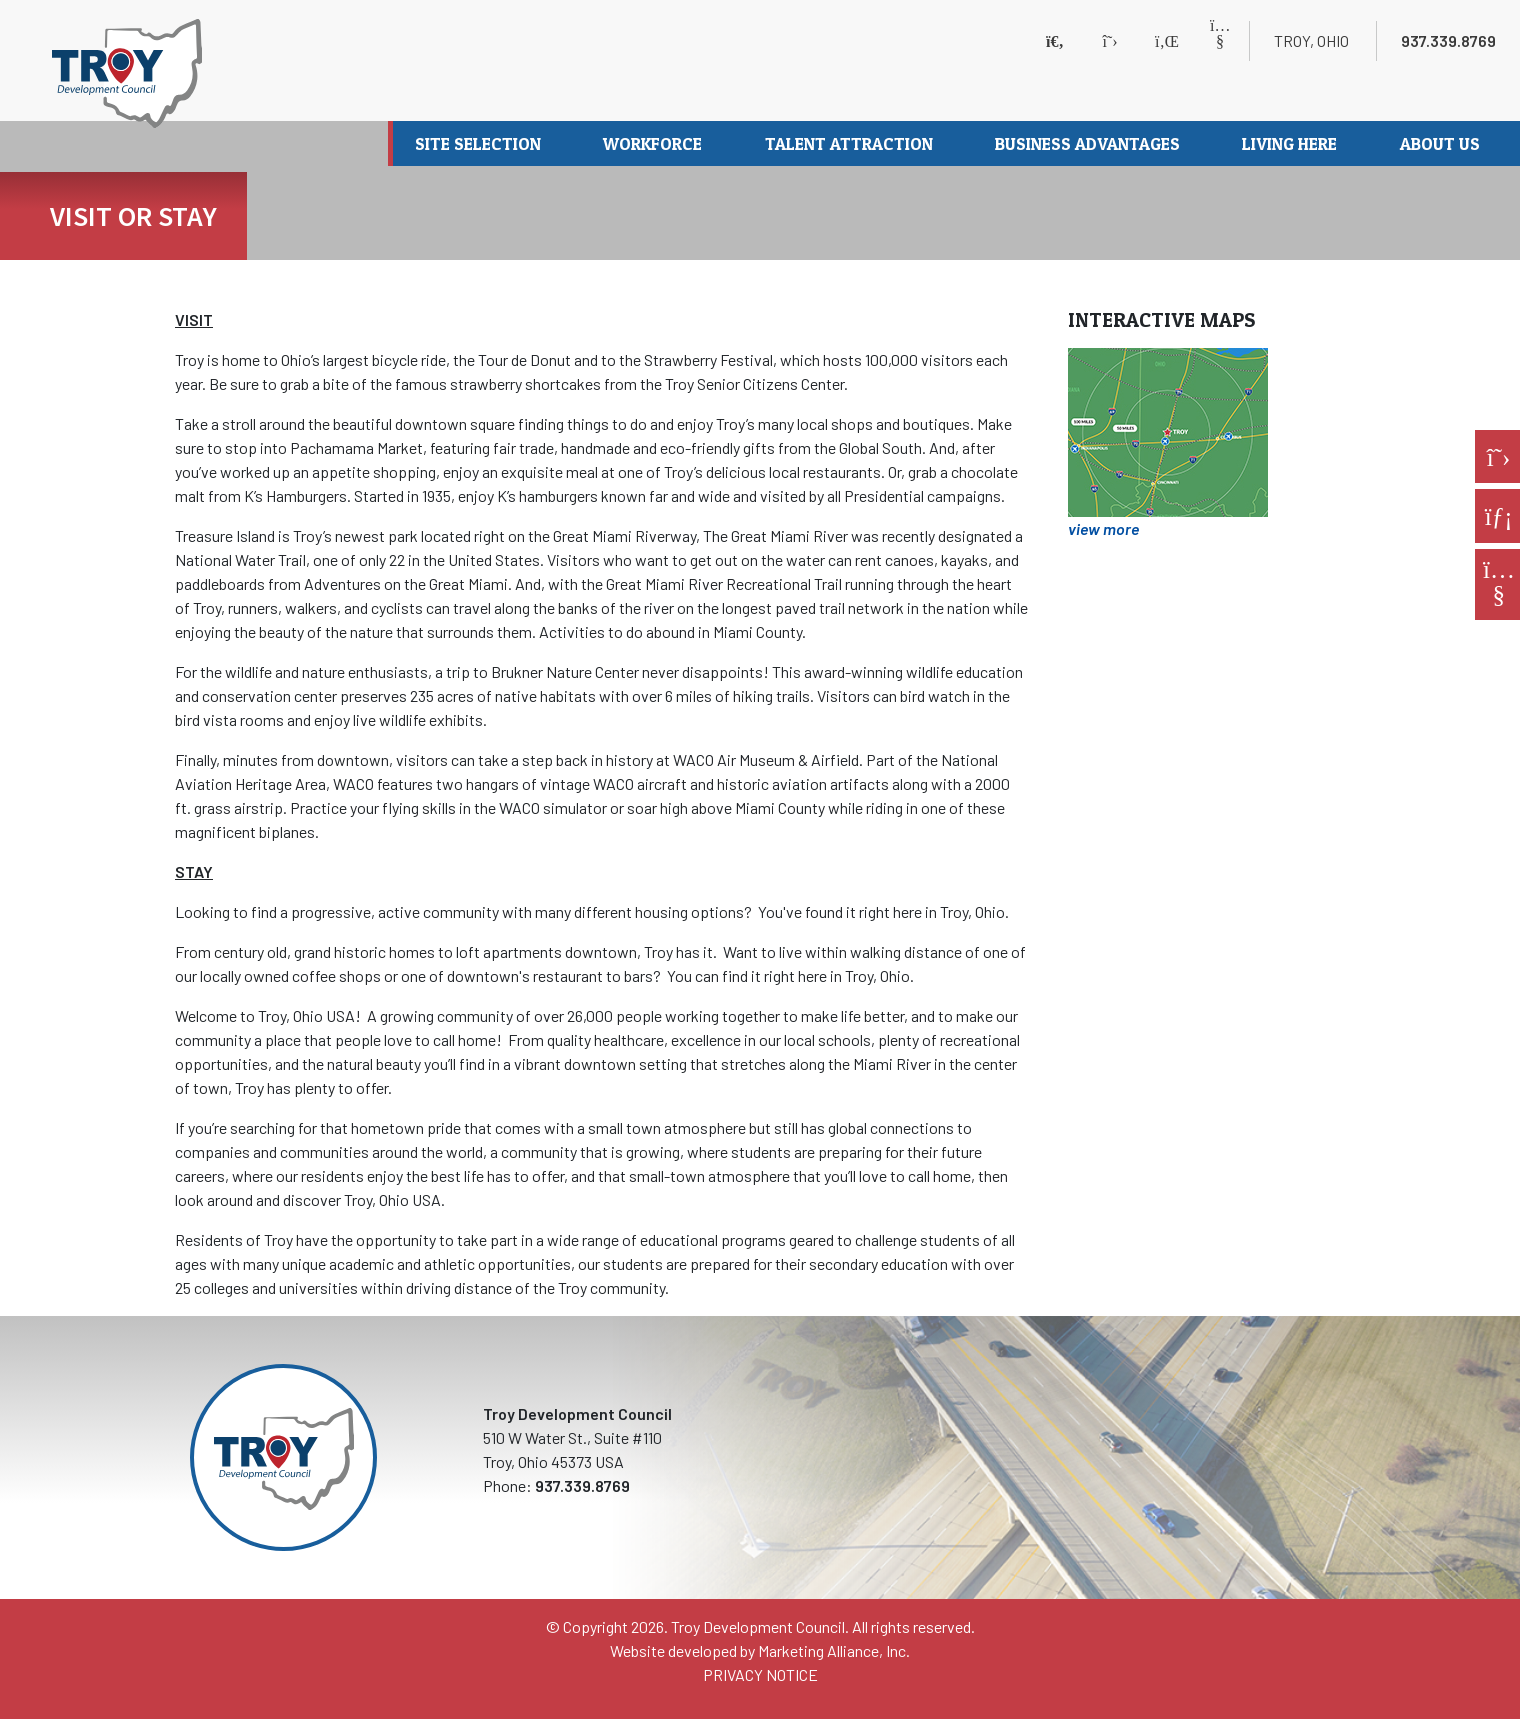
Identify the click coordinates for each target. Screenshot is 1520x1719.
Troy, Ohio (1311, 40)
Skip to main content (0, 17)
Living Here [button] (1291, 143)
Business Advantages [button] (1089, 143)
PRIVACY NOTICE (760, 1674)
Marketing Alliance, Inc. (834, 1650)
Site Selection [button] (480, 143)
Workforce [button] (654, 143)
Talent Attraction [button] (851, 143)
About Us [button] (1442, 143)
